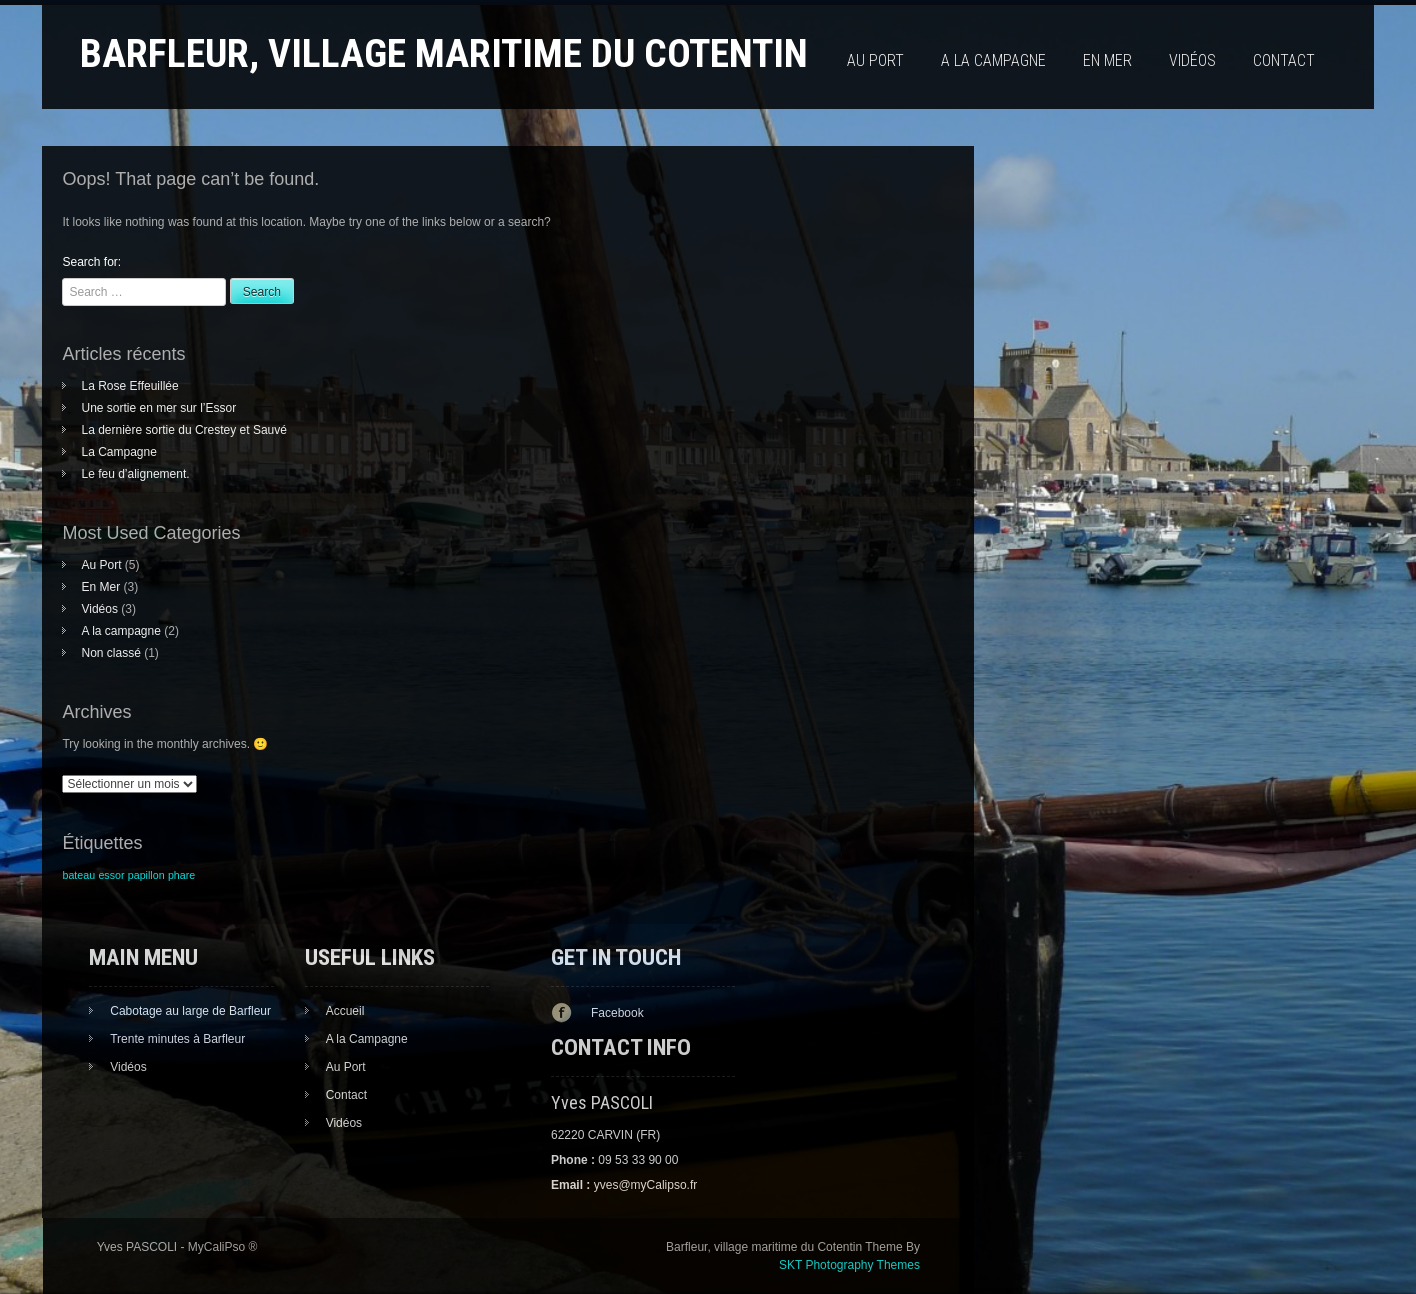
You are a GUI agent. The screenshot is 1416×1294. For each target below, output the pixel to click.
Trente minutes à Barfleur (177, 1039)
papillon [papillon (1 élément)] (146, 875)
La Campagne (118, 452)
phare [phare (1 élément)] (181, 875)
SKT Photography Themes (849, 1265)
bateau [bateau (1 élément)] (78, 875)
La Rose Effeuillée (129, 386)
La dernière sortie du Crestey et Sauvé (183, 430)
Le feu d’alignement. (135, 474)
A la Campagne (367, 1039)
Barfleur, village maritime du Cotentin (444, 53)
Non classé (110, 653)
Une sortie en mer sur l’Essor (158, 408)
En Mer (1107, 60)
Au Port (875, 60)
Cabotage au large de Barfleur (190, 1011)
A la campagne (993, 60)
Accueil (345, 1011)
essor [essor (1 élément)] (111, 875)
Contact (1284, 60)
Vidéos (1192, 60)
